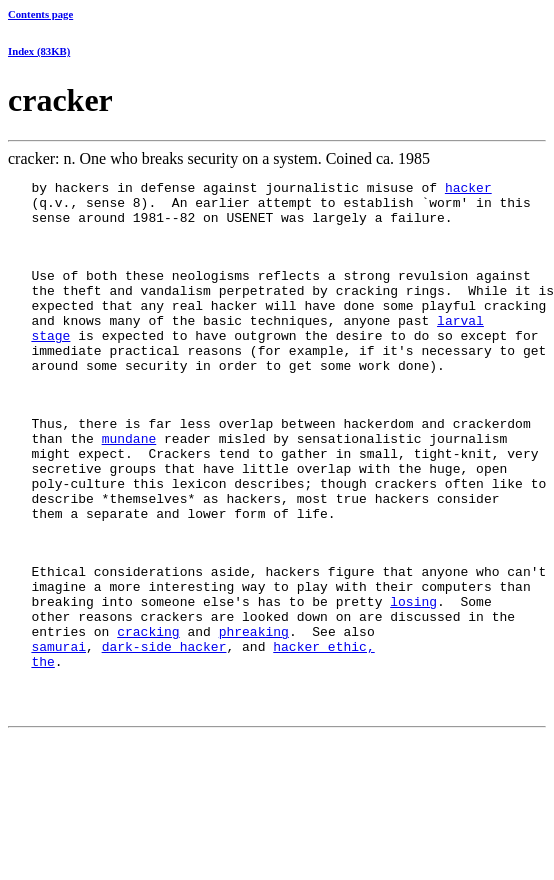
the (42, 751)
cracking (148, 715)
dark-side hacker (164, 733)
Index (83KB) (39, 51)
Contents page (40, 14)
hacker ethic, (323, 733)
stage (50, 365)
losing (413, 679)
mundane (129, 486)
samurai (58, 733)
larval (460, 347)
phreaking (254, 715)
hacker (468, 190)
